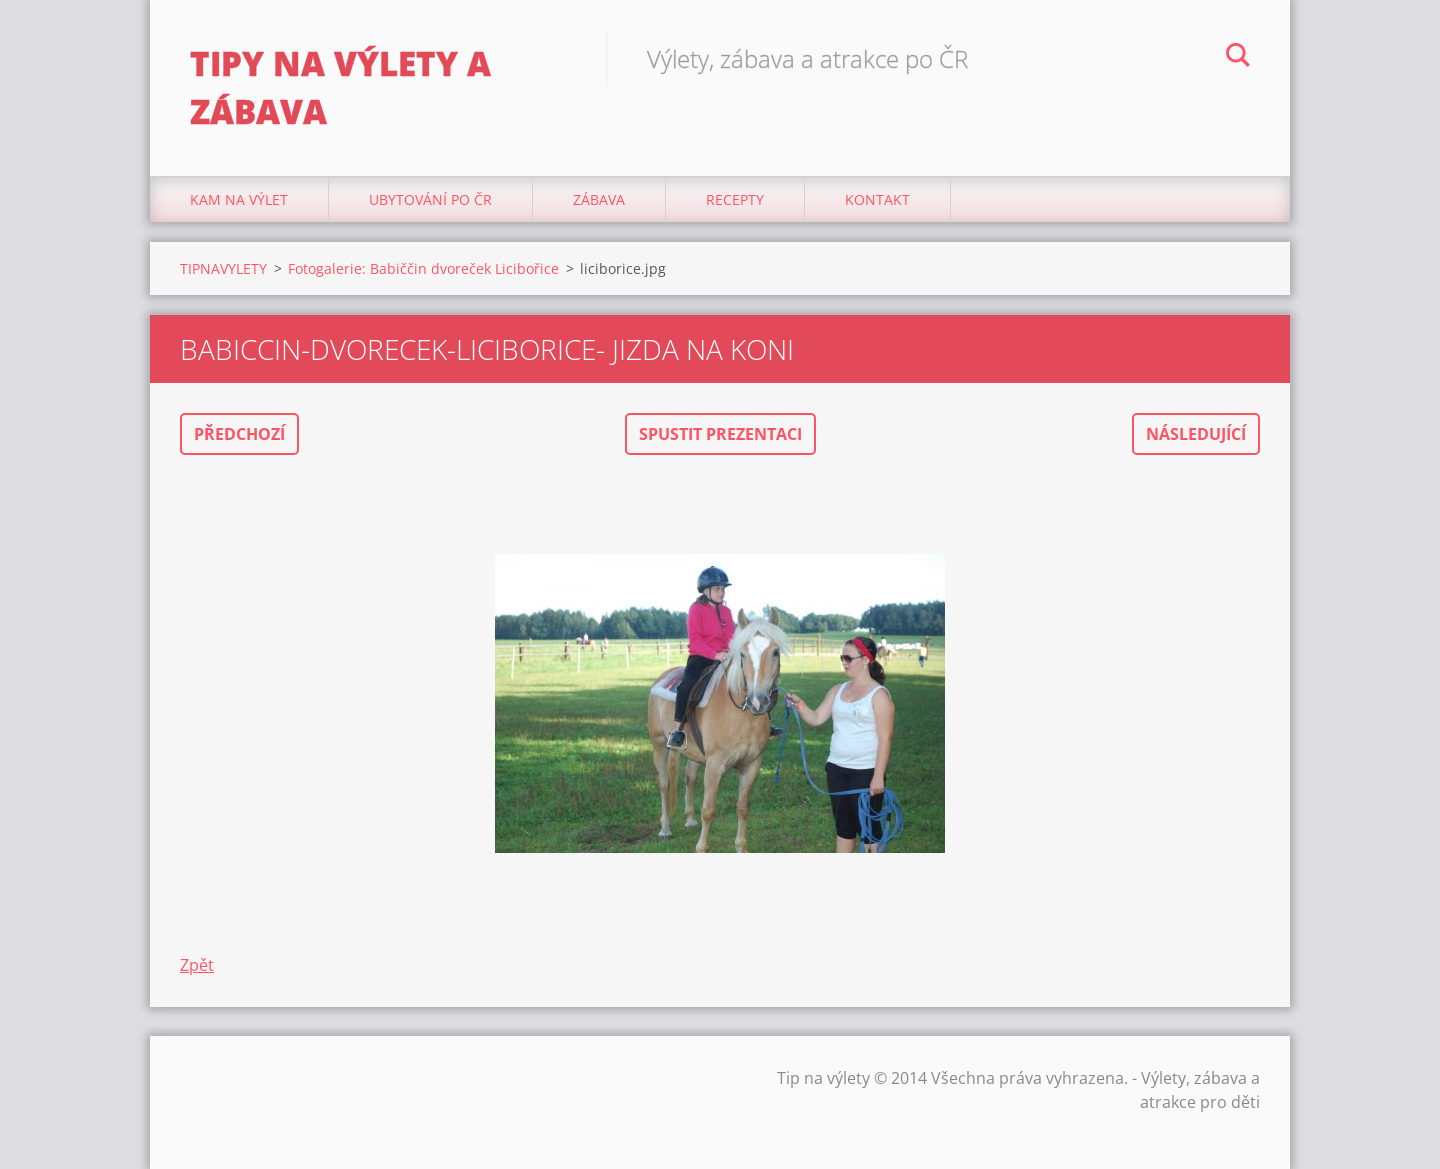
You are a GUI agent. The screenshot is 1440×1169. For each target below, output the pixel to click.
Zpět (197, 965)
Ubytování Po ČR (430, 199)
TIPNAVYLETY (223, 268)
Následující (1196, 434)
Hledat (1238, 58)
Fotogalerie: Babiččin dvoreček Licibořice (423, 268)
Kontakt (877, 199)
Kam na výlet (239, 199)
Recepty (735, 199)
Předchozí (239, 434)
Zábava (599, 199)
